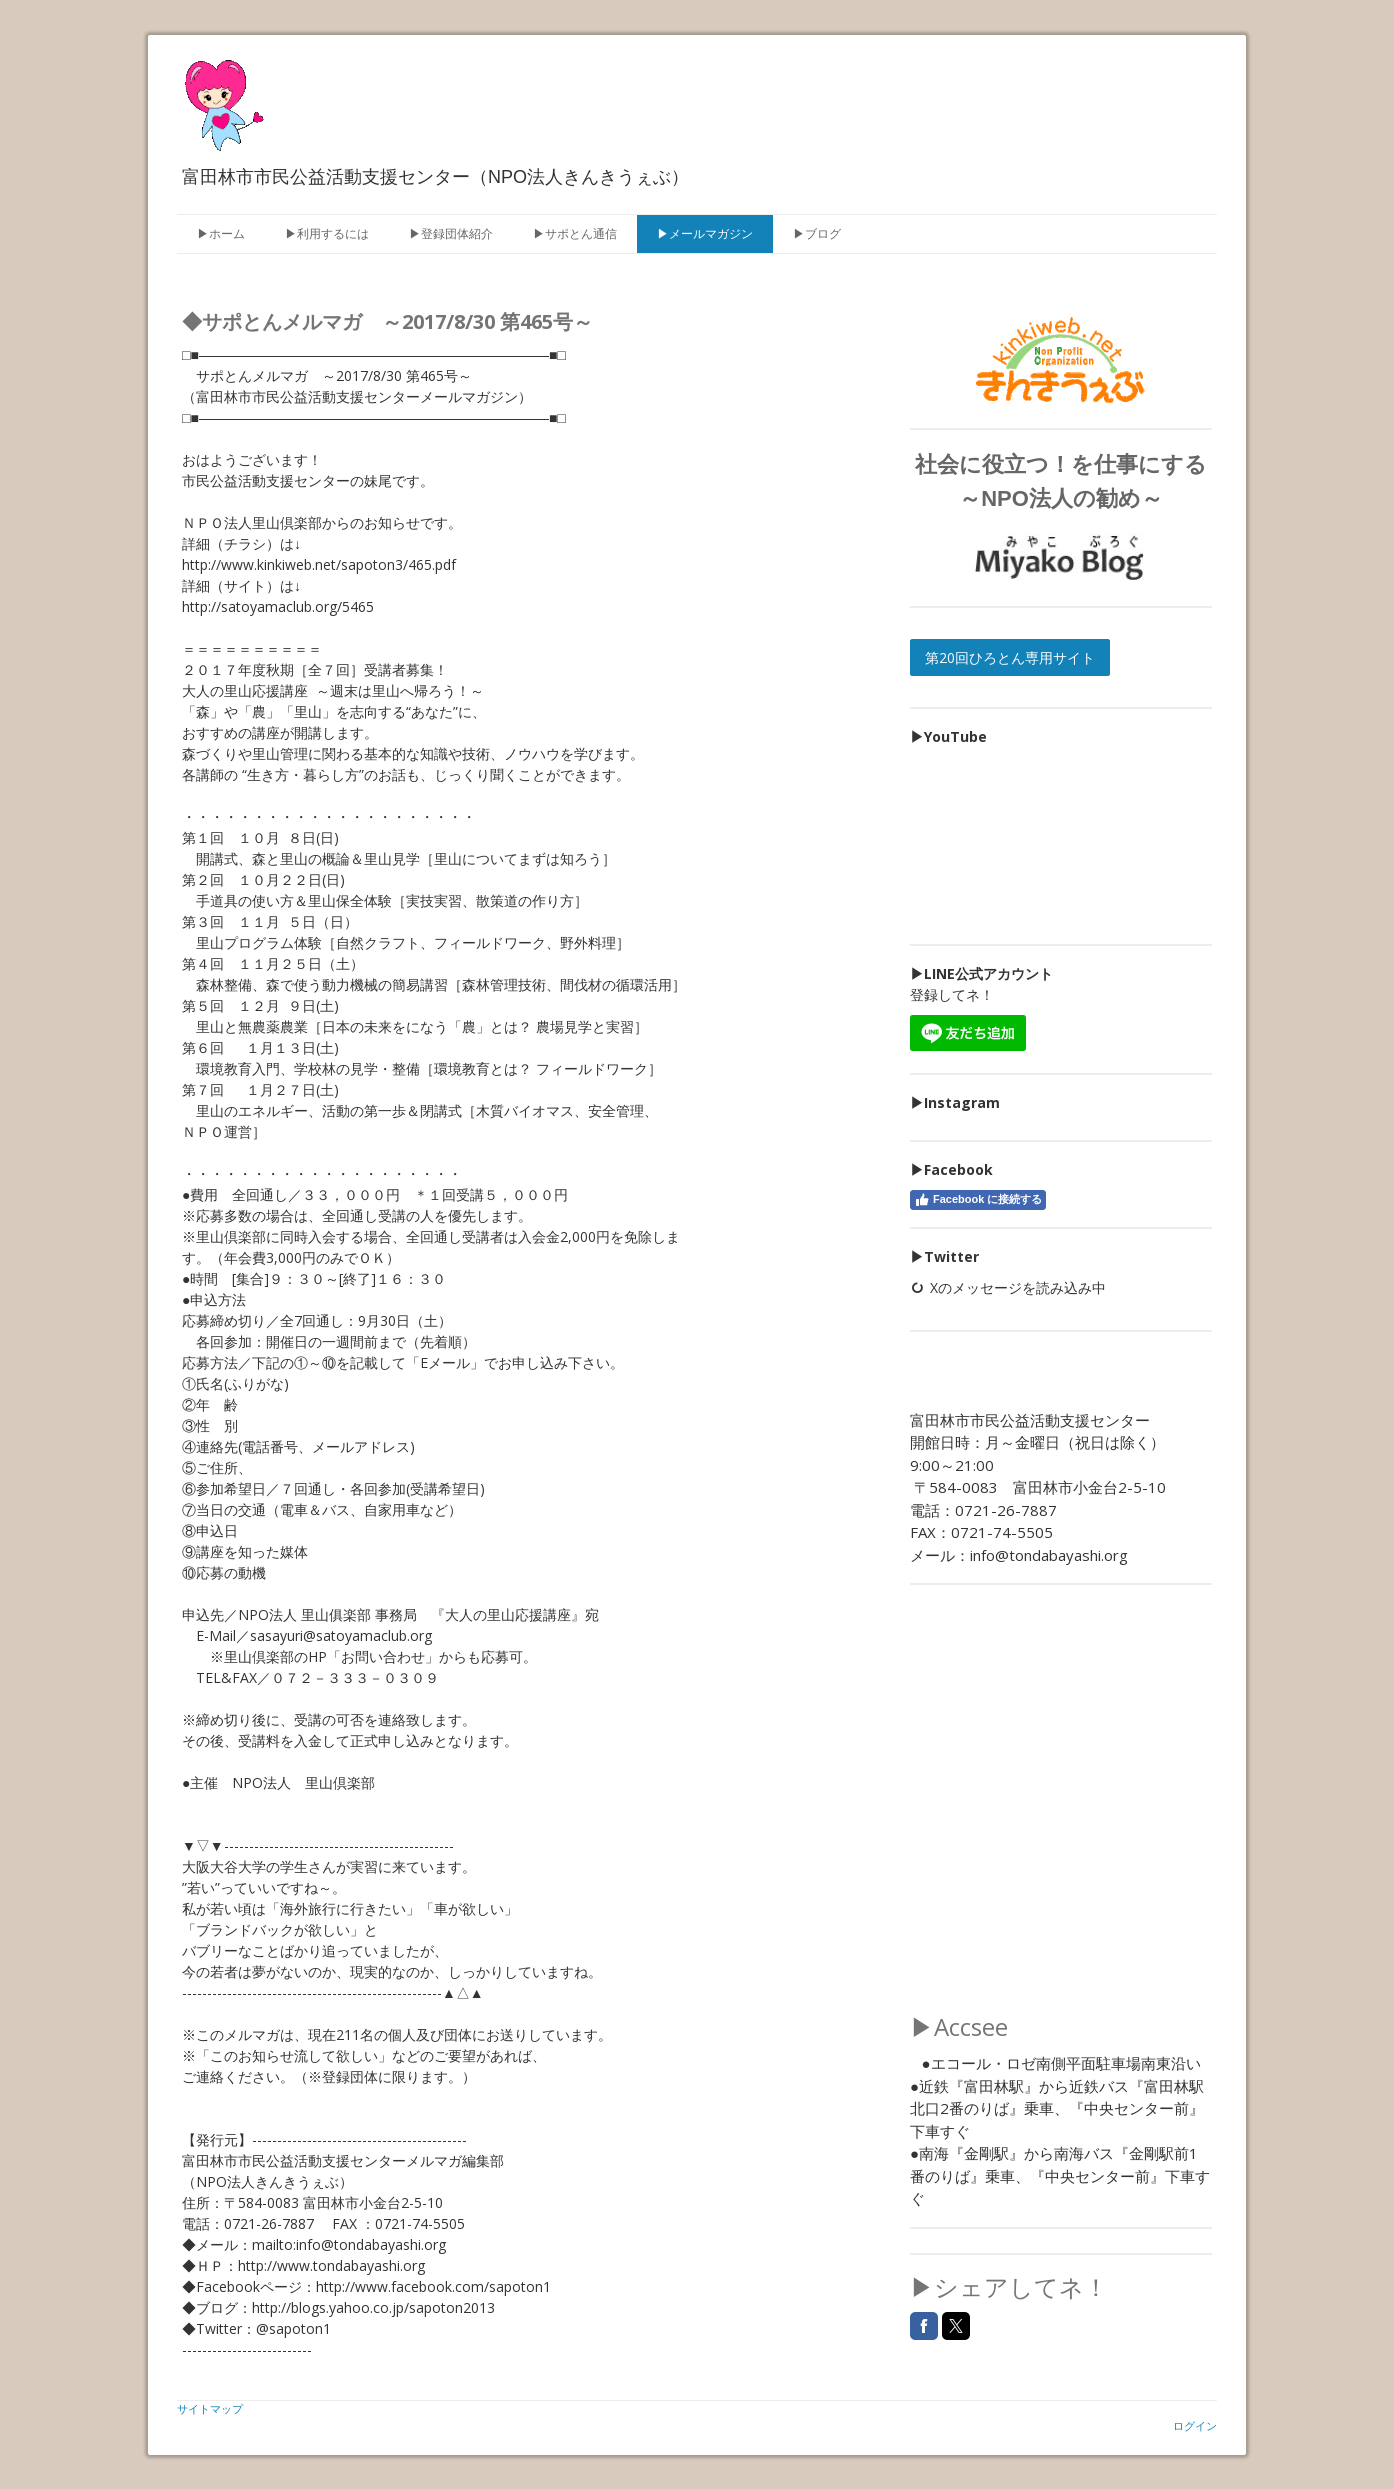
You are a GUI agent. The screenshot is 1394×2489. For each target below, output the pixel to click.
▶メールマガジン (705, 233)
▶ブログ (817, 233)
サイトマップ (210, 2408)
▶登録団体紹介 (451, 233)
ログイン (1195, 2425)
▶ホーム (221, 233)
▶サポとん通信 (575, 233)
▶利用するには (327, 233)
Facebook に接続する (978, 1200)
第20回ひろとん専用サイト (1010, 657)
